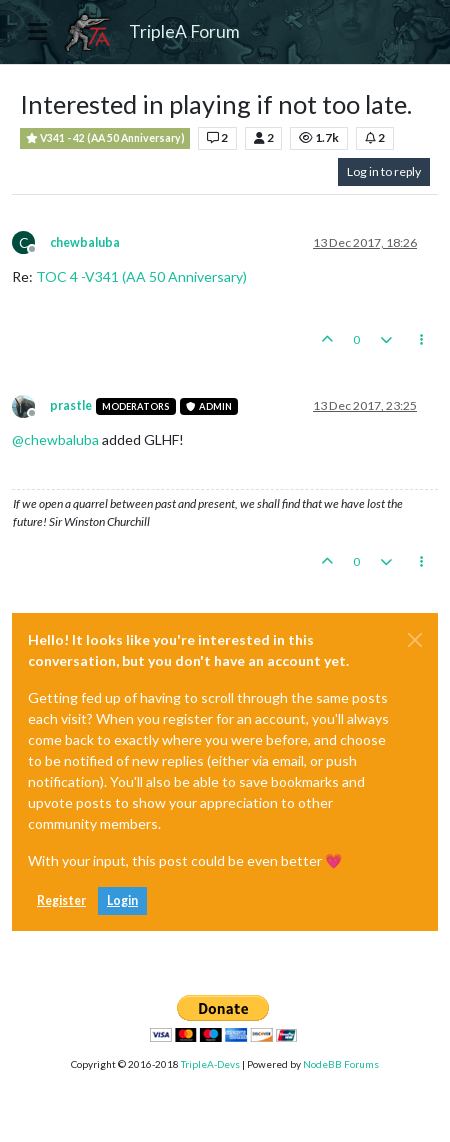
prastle (71, 405)
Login (122, 900)
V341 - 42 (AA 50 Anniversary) (105, 138)
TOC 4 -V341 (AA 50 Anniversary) (141, 276)
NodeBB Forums (341, 1064)
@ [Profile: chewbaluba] (55, 439)
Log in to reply (384, 171)
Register (61, 900)
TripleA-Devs (210, 1064)
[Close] (415, 640)
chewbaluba (85, 242)
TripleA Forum (184, 31)
